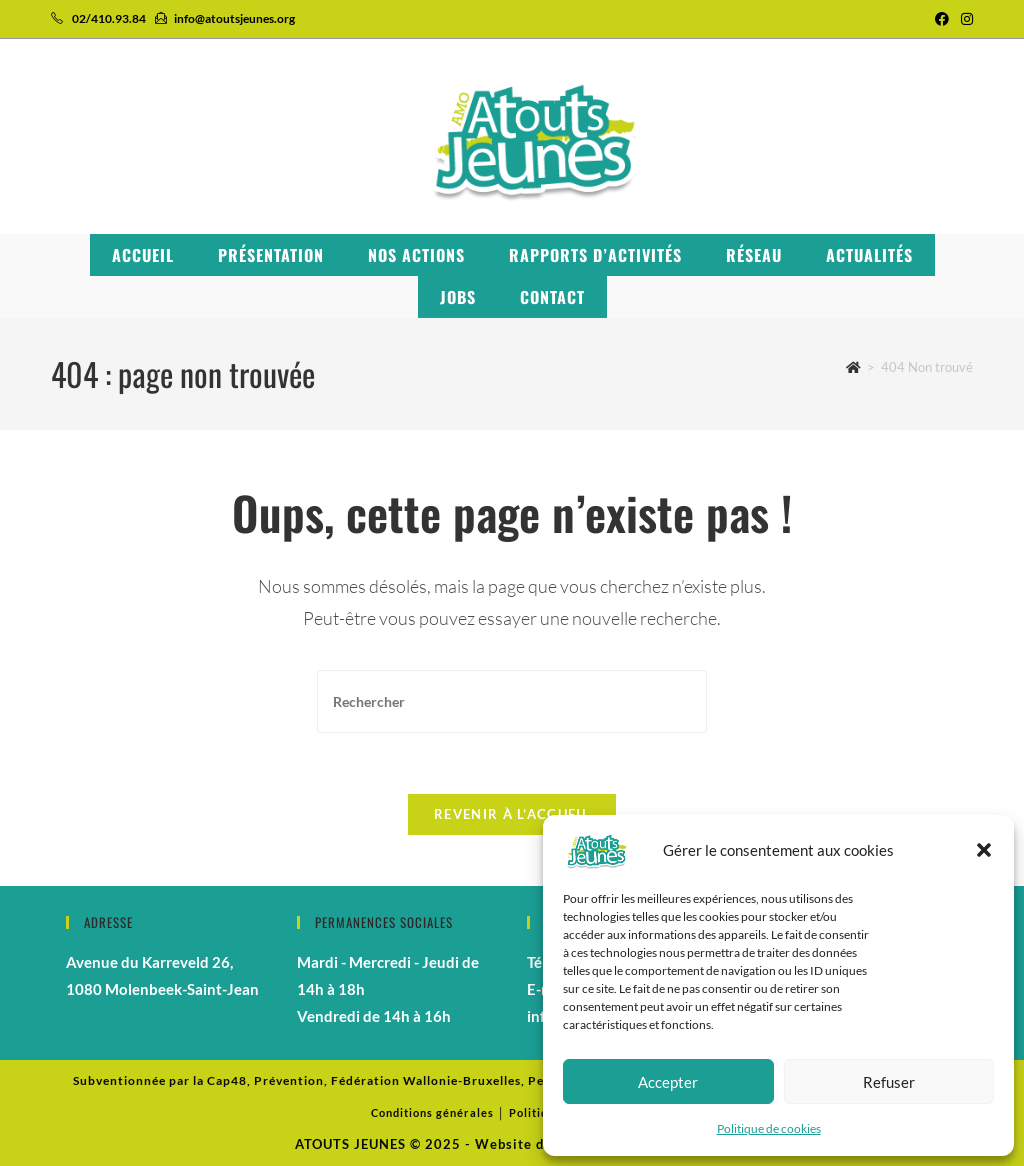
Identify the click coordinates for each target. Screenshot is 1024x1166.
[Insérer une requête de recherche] (512, 701)
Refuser (889, 1082)
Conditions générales (432, 1112)
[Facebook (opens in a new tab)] (942, 19)
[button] (984, 850)
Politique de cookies (769, 1128)
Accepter (668, 1082)
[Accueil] (853, 367)
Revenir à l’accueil (512, 814)
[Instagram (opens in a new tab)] (964, 19)
